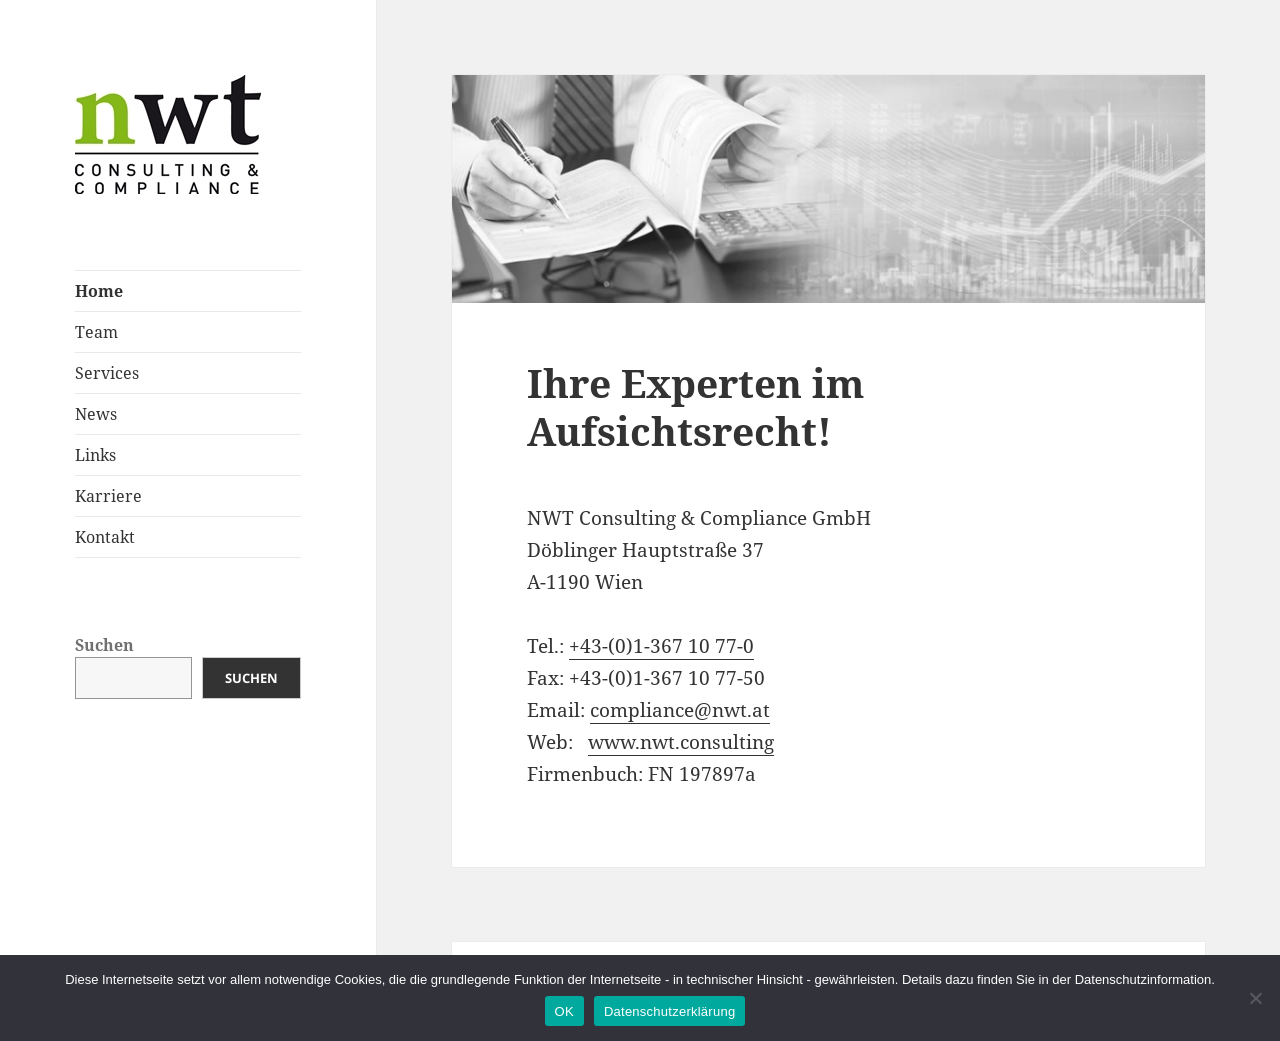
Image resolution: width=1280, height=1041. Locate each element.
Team (96, 332)
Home (99, 291)
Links (95, 455)
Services (107, 373)
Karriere (108, 496)
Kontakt (105, 537)
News (96, 414)
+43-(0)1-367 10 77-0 (661, 646)
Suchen (104, 645)
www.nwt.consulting (681, 742)
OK (564, 1011)
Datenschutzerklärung (669, 1011)
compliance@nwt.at (680, 710)
